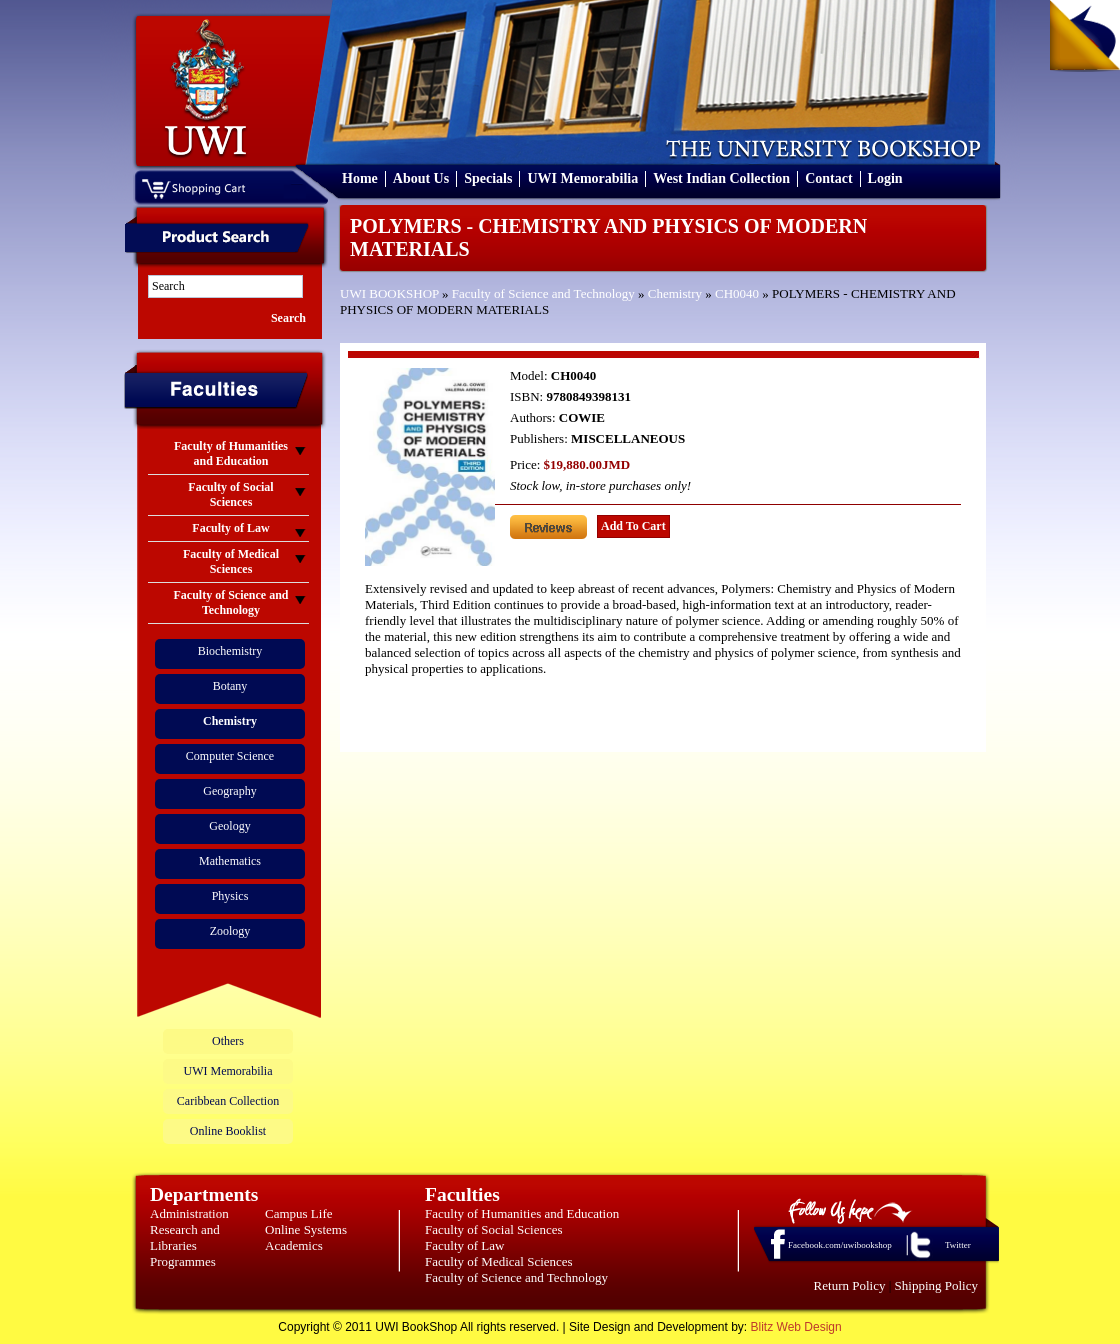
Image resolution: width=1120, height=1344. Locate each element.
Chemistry (675, 293)
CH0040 (737, 293)
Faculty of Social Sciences (494, 1229)
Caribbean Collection (228, 1101)
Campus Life (299, 1213)
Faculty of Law (464, 1245)
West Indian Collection (721, 178)
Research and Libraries (185, 1237)
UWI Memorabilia (582, 178)
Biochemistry (230, 651)
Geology (229, 826)
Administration (189, 1213)
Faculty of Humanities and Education (522, 1213)
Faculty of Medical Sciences (499, 1261)
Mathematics (230, 861)
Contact (828, 178)
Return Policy (850, 1285)
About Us (421, 178)
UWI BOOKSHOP (389, 293)
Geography (229, 791)
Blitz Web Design (796, 1327)
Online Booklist (228, 1131)
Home (360, 178)
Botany (230, 686)
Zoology (230, 931)
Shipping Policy (936, 1285)
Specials (488, 178)
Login (885, 178)
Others (228, 1041)
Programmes (183, 1261)
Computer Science (230, 756)
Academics (294, 1245)
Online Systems (306, 1229)
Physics (230, 896)
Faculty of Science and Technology (543, 293)
